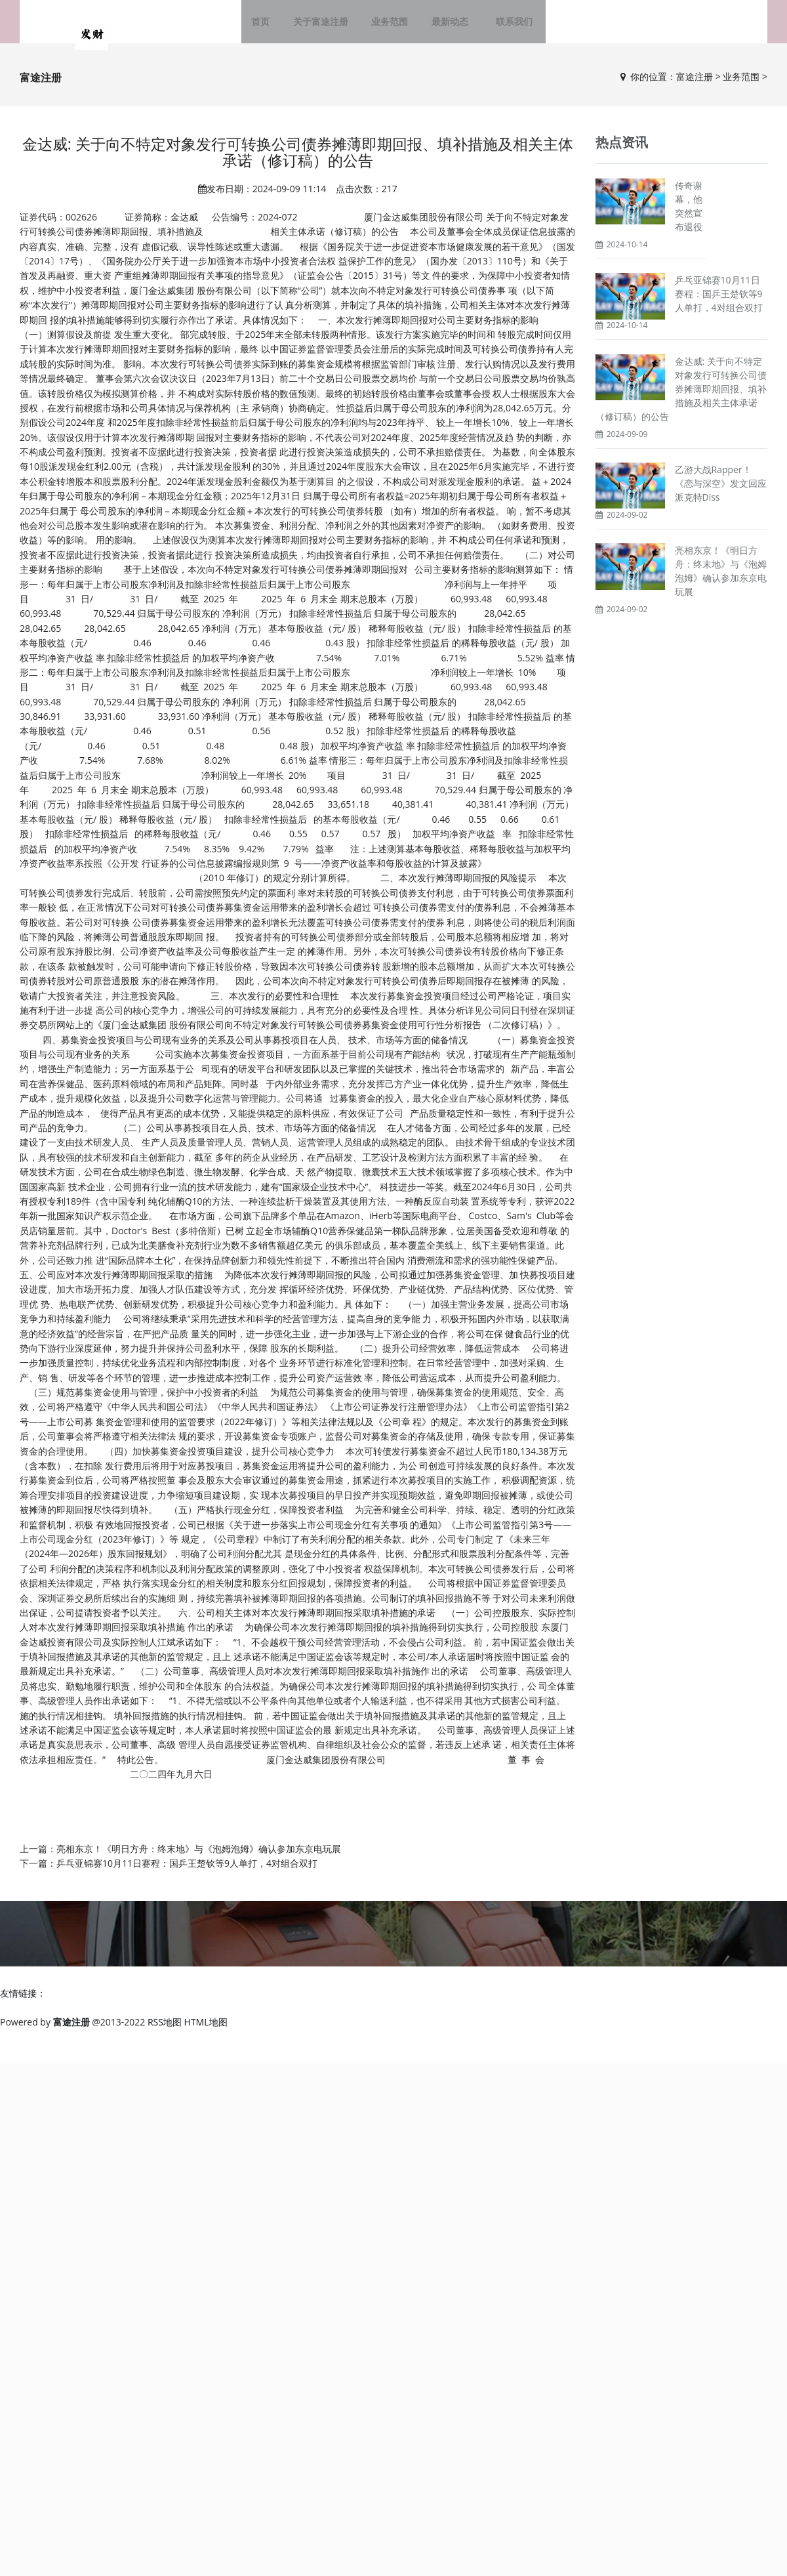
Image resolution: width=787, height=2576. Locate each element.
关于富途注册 (327, 26)
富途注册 (694, 85)
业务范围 (393, 26)
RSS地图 (165, 2031)
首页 (271, 26)
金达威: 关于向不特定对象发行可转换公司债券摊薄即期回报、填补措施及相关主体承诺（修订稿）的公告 (681, 397)
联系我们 (506, 26)
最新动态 (450, 26)
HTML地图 (206, 2031)
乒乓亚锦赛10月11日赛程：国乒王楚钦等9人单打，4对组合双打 (186, 1872)
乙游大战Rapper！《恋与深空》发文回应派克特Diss (721, 492)
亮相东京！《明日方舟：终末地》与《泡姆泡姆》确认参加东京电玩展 (198, 1858)
